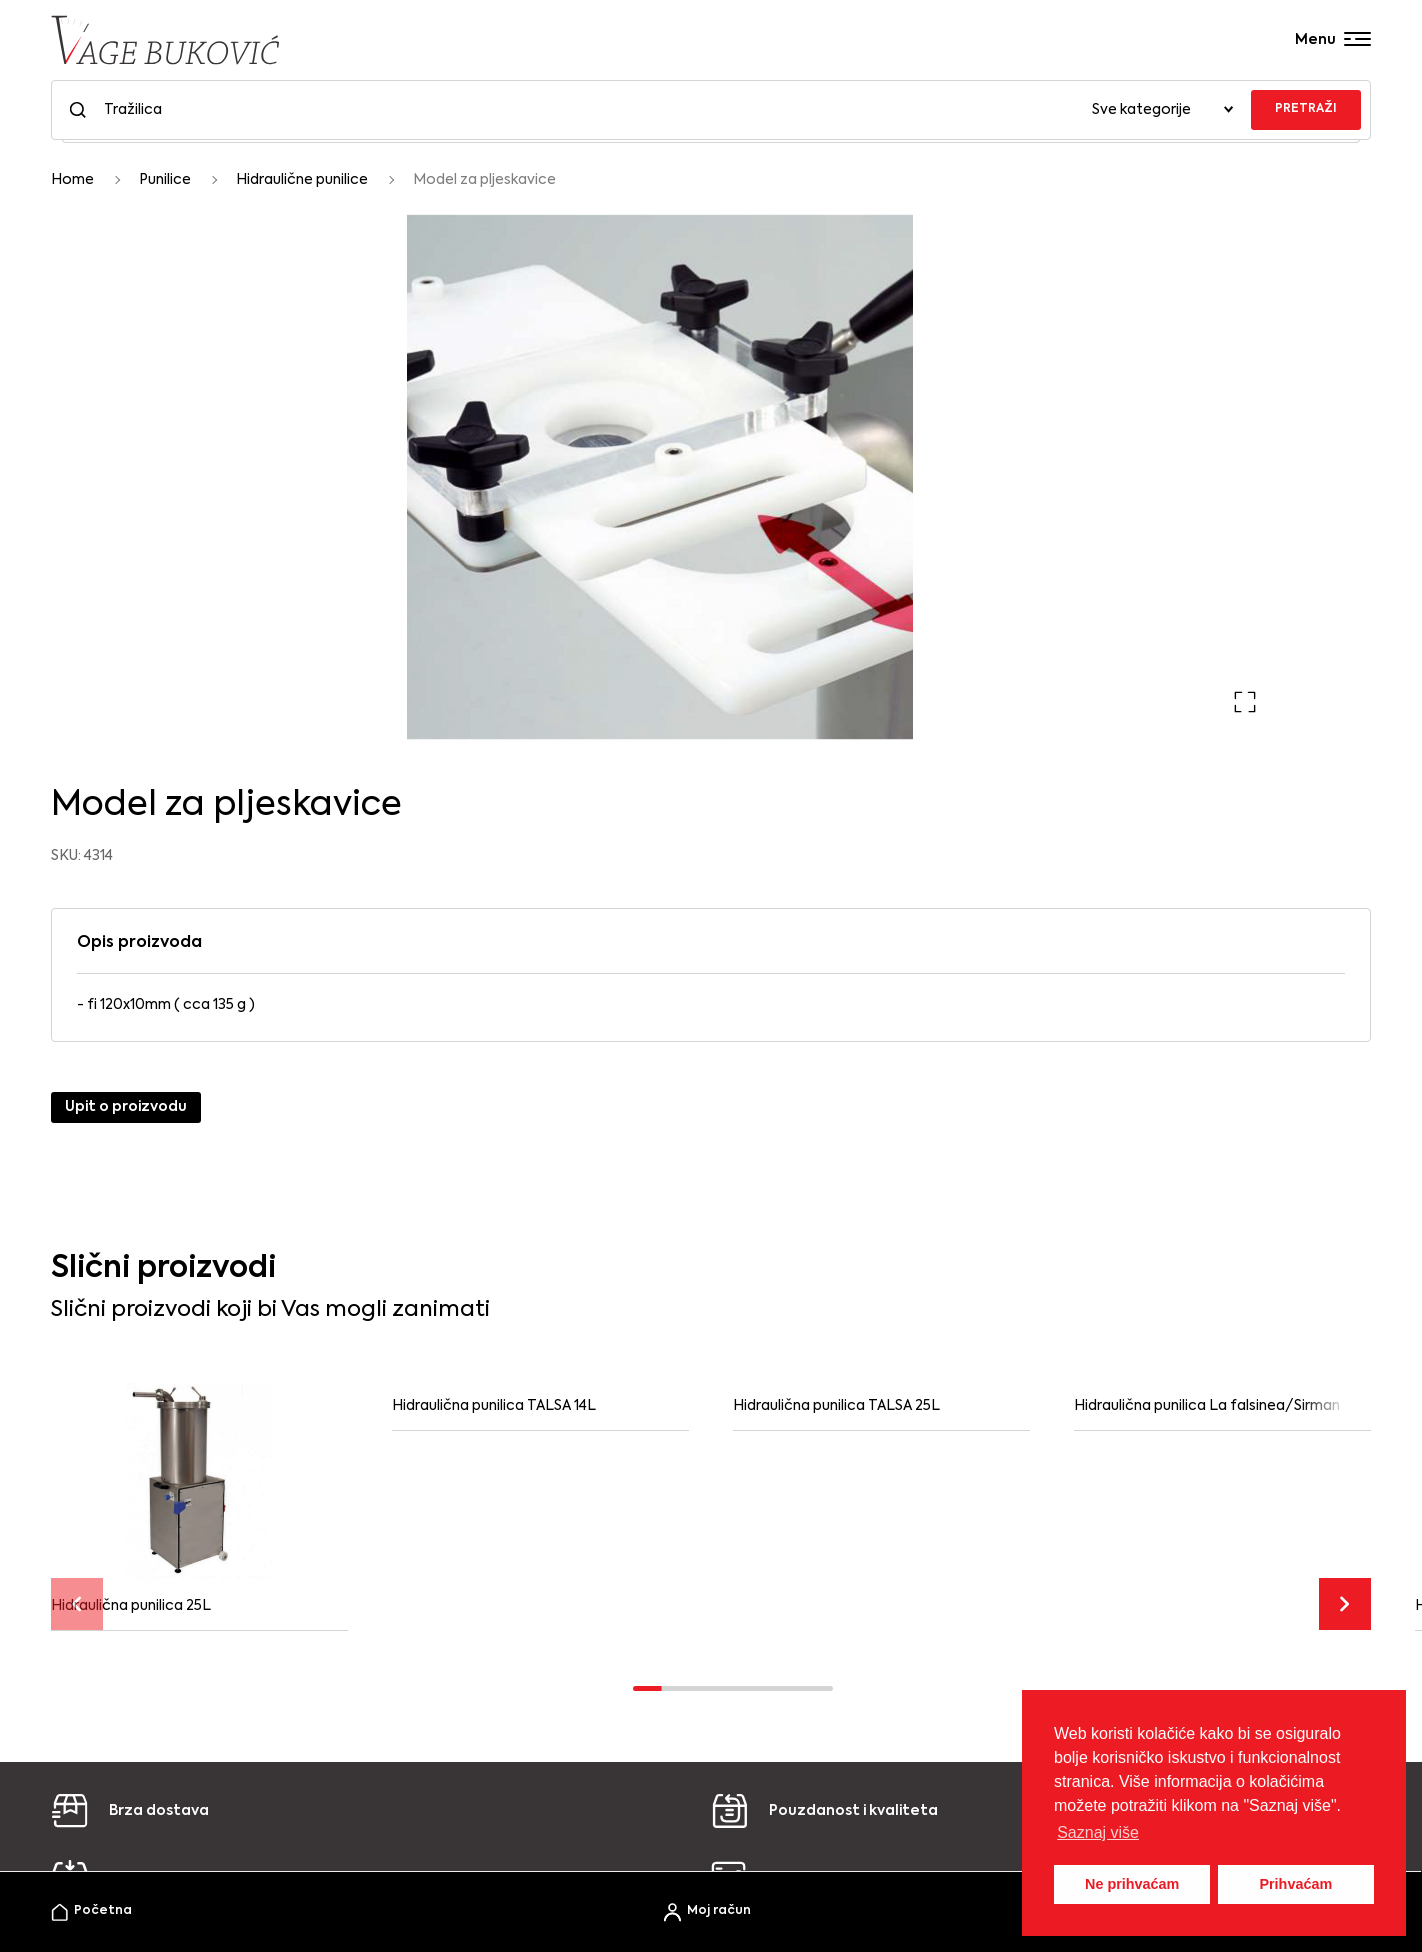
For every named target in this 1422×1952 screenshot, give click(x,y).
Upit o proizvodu (126, 1107)
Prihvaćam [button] (1295, 1884)
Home (72, 180)
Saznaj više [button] (1098, 1832)
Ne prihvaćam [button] (1132, 1884)
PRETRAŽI (1306, 109)
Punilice (165, 180)
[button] (1245, 702)
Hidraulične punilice (302, 180)
